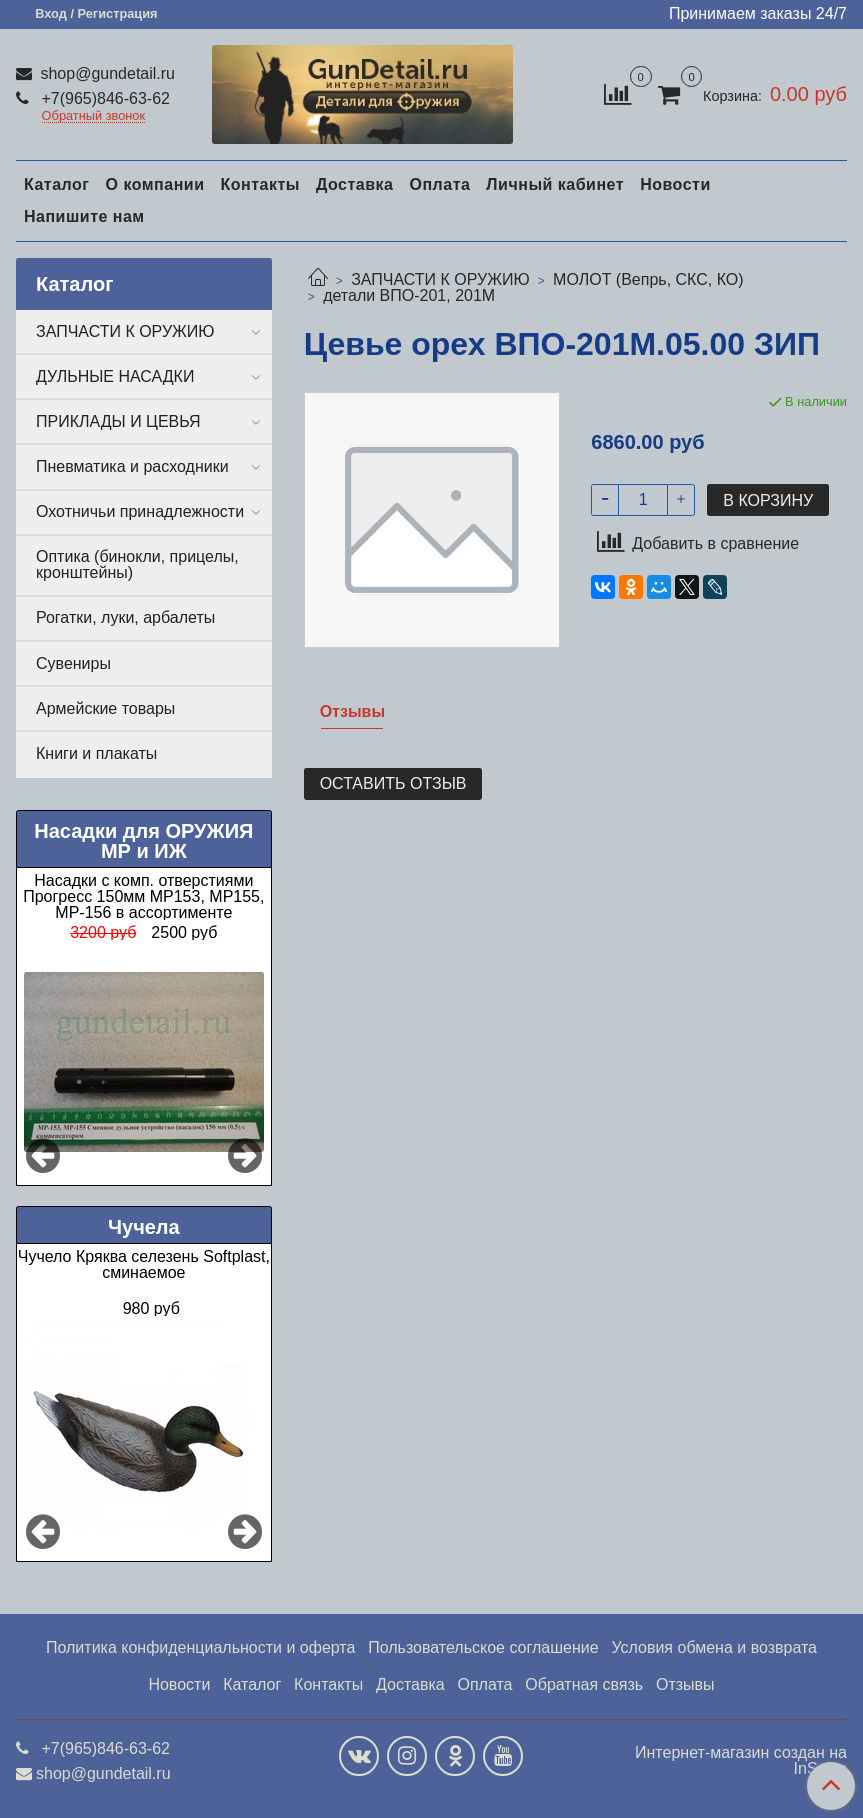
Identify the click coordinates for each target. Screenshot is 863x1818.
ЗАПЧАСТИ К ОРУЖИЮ (440, 279)
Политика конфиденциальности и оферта (200, 1647)
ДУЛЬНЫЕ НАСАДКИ (115, 376)
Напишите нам (84, 216)
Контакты (259, 184)
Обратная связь (584, 1684)
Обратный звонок (94, 116)
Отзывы (685, 1684)
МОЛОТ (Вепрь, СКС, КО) (648, 279)
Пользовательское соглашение (483, 1647)
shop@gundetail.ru (105, 73)
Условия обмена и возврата (714, 1647)
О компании (154, 184)
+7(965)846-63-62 (103, 98)
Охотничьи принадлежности (140, 511)
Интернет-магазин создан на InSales (741, 1761)
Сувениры (73, 663)
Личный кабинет (555, 184)
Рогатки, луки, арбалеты (125, 617)
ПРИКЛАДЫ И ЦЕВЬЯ (118, 421)
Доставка (355, 184)
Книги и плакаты (96, 753)
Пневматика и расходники (132, 466)
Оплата (439, 184)
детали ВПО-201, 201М (409, 295)
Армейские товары (105, 708)
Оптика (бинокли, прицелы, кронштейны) (137, 564)
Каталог (56, 184)
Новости (675, 184)
